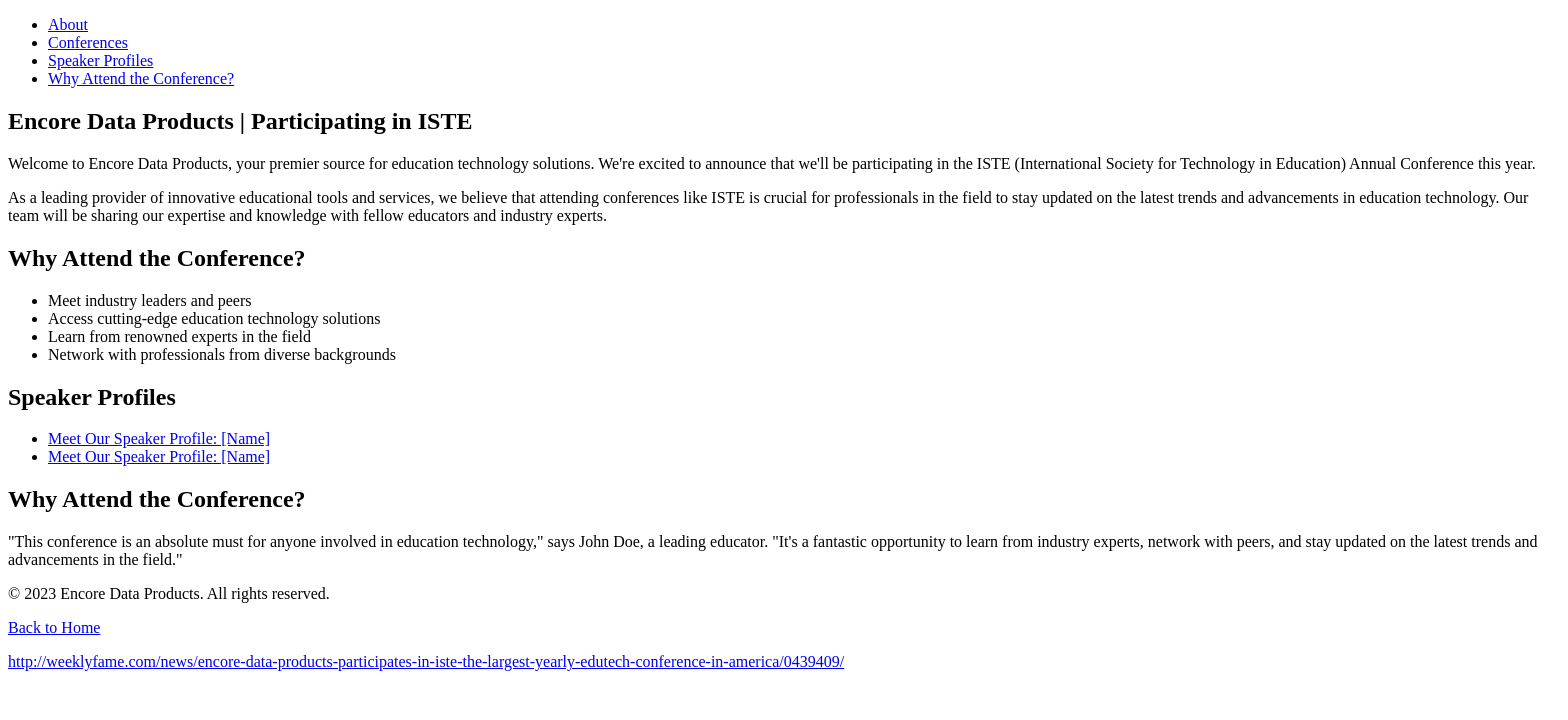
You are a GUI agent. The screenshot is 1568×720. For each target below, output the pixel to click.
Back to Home (54, 627)
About (68, 24)
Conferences (88, 42)
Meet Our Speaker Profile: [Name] (159, 438)
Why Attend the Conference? (141, 78)
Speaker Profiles (100, 60)
